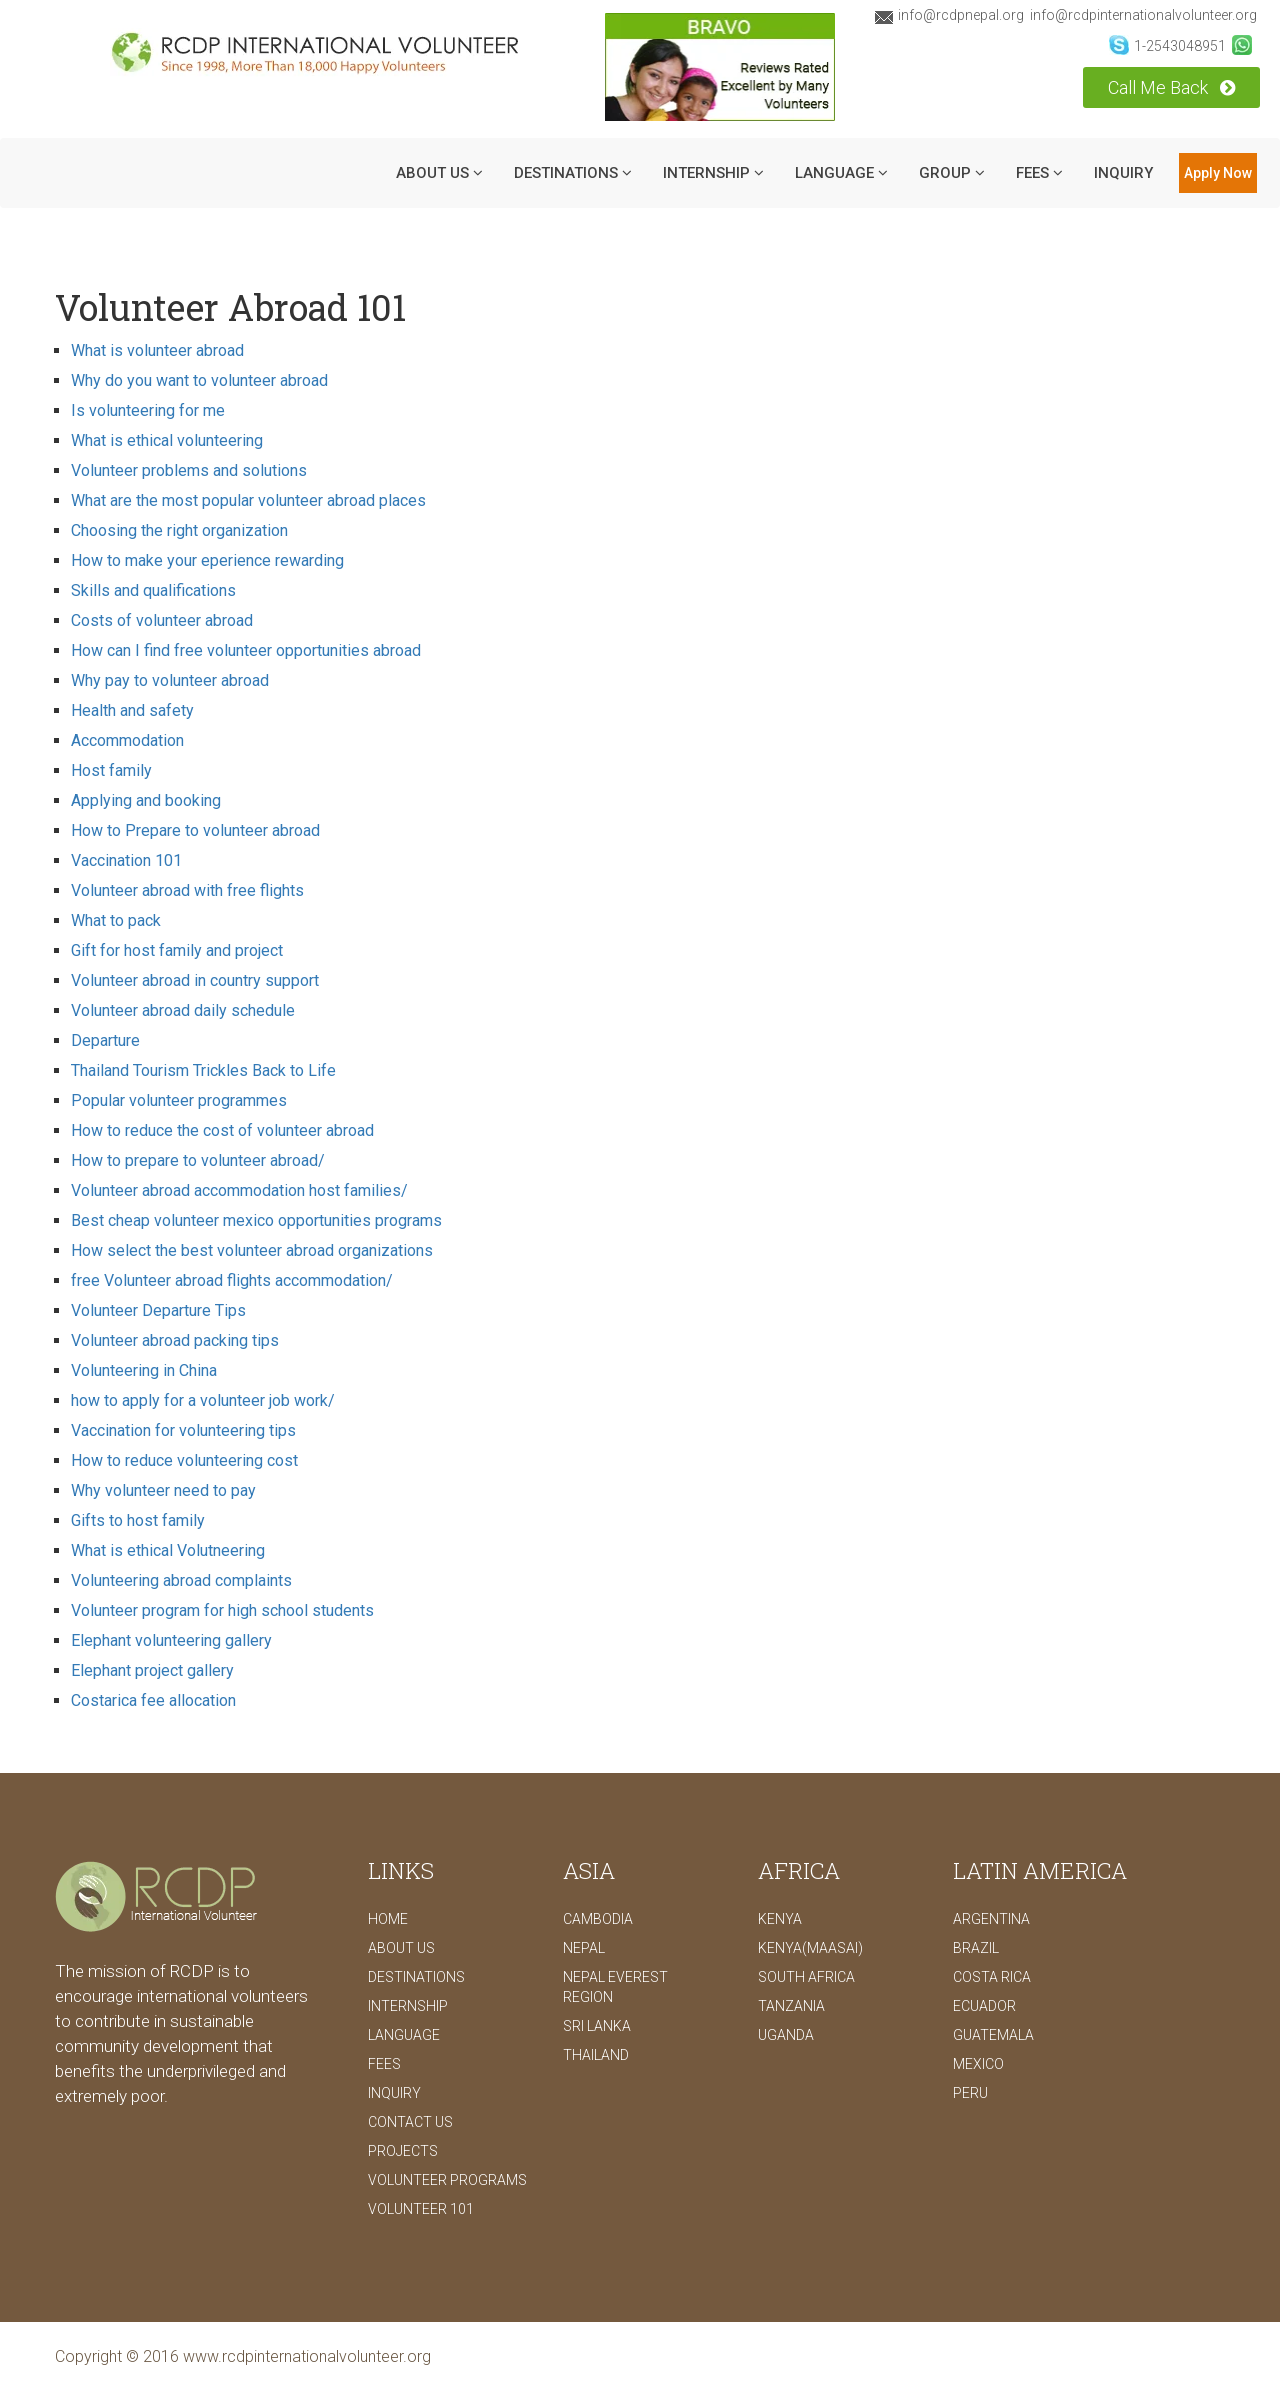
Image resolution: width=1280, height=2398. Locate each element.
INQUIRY (1123, 173)
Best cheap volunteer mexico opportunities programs (256, 1220)
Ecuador (984, 2006)
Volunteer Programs (447, 2180)
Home (388, 1919)
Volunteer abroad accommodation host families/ (239, 1190)
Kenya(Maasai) (810, 1948)
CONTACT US (410, 2122)
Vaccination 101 (126, 860)
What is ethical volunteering (167, 440)
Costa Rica (992, 1977)
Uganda (786, 2035)
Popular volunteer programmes (179, 1100)
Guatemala (993, 2035)
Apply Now (1218, 173)
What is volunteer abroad (157, 350)
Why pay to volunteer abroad (170, 680)
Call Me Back (1171, 87)
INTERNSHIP (713, 173)
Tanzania (791, 2006)
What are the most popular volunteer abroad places (248, 500)
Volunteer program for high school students (222, 1610)
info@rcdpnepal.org (949, 15)
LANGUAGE (841, 173)
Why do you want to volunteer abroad (199, 380)
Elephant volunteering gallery (171, 1640)
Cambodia (598, 1919)
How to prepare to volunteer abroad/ (198, 1160)
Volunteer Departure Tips (158, 1310)
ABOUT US (439, 173)
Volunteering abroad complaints (181, 1580)
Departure (105, 1040)
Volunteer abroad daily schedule (183, 1010)
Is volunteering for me (148, 410)
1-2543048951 (1167, 45)
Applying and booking (146, 800)
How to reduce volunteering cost (184, 1460)
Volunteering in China (144, 1370)
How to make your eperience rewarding (207, 560)
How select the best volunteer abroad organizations (252, 1250)
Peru (970, 2093)
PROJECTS (403, 2151)
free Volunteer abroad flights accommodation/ (232, 1280)
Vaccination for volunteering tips (183, 1430)
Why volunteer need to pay (163, 1490)
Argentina (991, 1919)
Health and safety (132, 710)
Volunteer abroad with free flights (187, 890)
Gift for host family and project (177, 950)
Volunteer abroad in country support (195, 980)
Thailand (596, 2055)
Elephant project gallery (152, 1670)
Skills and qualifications (153, 590)
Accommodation (127, 740)
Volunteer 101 (421, 2209)
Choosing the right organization (179, 530)
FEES (384, 2064)
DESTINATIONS (573, 173)
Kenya (780, 1919)
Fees (1039, 173)
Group (952, 173)
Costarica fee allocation (153, 1700)
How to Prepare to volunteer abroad (195, 830)
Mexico (978, 2064)
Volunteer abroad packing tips (175, 1340)
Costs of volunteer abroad (162, 620)
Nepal (584, 1948)
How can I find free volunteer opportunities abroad (246, 650)
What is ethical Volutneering (168, 1550)
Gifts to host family (138, 1520)
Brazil (976, 1948)
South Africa (806, 1977)
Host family (111, 770)
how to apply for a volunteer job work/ (203, 1400)
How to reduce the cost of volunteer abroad (222, 1130)
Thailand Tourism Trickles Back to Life (203, 1070)
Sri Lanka (597, 2026)
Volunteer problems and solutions (189, 470)
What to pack (116, 920)
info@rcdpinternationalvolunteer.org (1143, 15)
